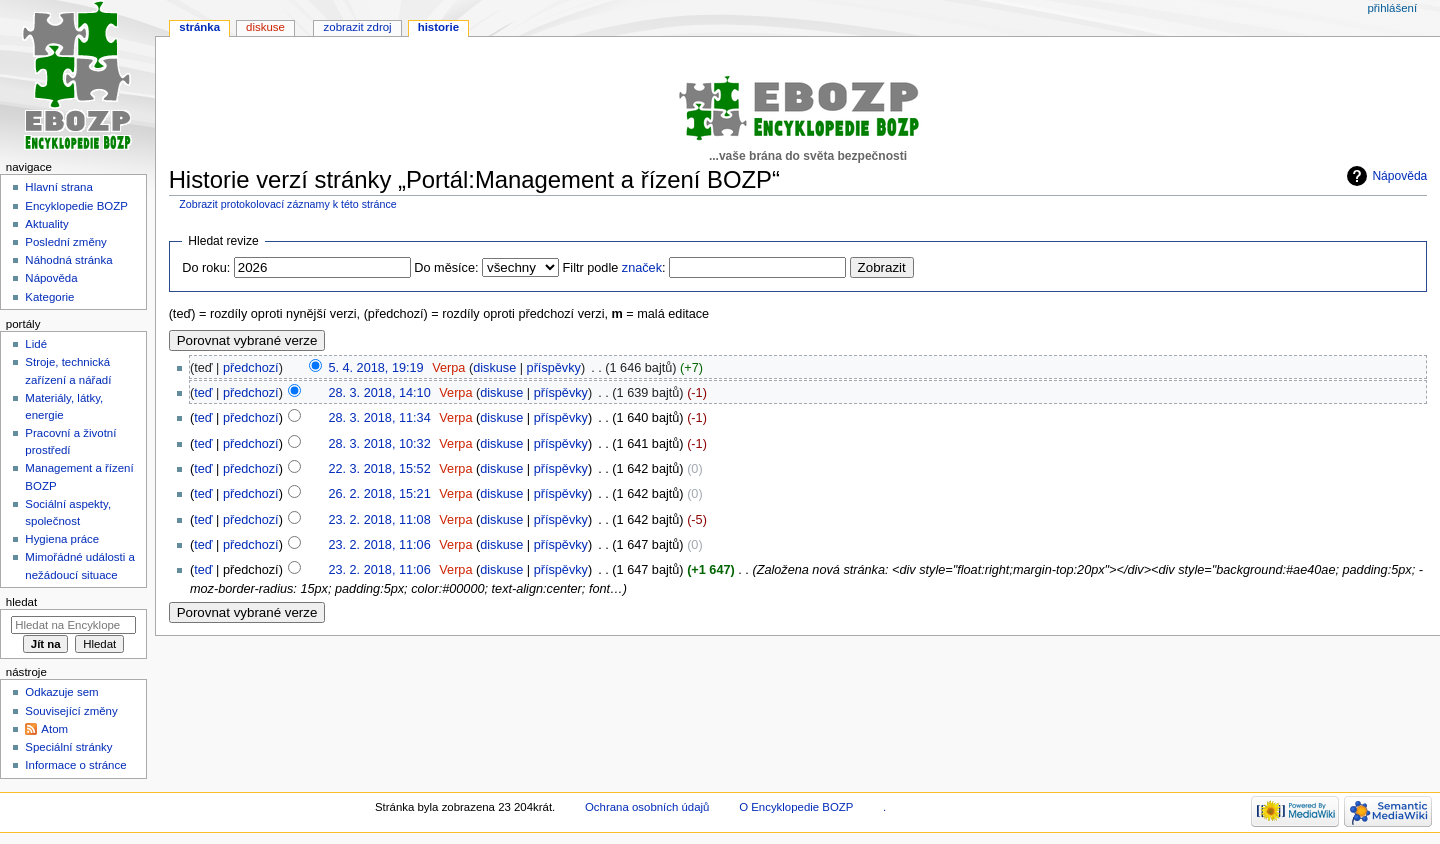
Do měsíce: (446, 268)
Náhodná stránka (68, 260)
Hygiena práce (62, 539)
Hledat (21, 602)
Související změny (71, 711)
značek (642, 268)
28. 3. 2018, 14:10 (379, 393)
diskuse (494, 368)
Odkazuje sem (61, 692)
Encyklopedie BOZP (76, 206)
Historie (438, 27)
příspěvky (554, 368)
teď (203, 393)
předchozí (251, 368)
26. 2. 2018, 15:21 (379, 494)
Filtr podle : (614, 268)
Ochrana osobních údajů (647, 807)
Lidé (36, 344)
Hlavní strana (58, 187)
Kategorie (49, 297)
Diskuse (265, 27)
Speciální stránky (68, 747)
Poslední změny (66, 242)
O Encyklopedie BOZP (796, 807)
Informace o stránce (75, 765)
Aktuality (46, 224)
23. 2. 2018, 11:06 (379, 545)
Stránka (199, 27)
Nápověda (1399, 176)
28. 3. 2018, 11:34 (379, 418)
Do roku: (206, 268)
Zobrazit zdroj (358, 27)
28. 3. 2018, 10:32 (379, 444)
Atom (54, 729)
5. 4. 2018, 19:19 (375, 368)
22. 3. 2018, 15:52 (379, 469)
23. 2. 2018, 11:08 (379, 520)
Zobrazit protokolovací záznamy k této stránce (287, 204)
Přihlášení (1392, 8)
